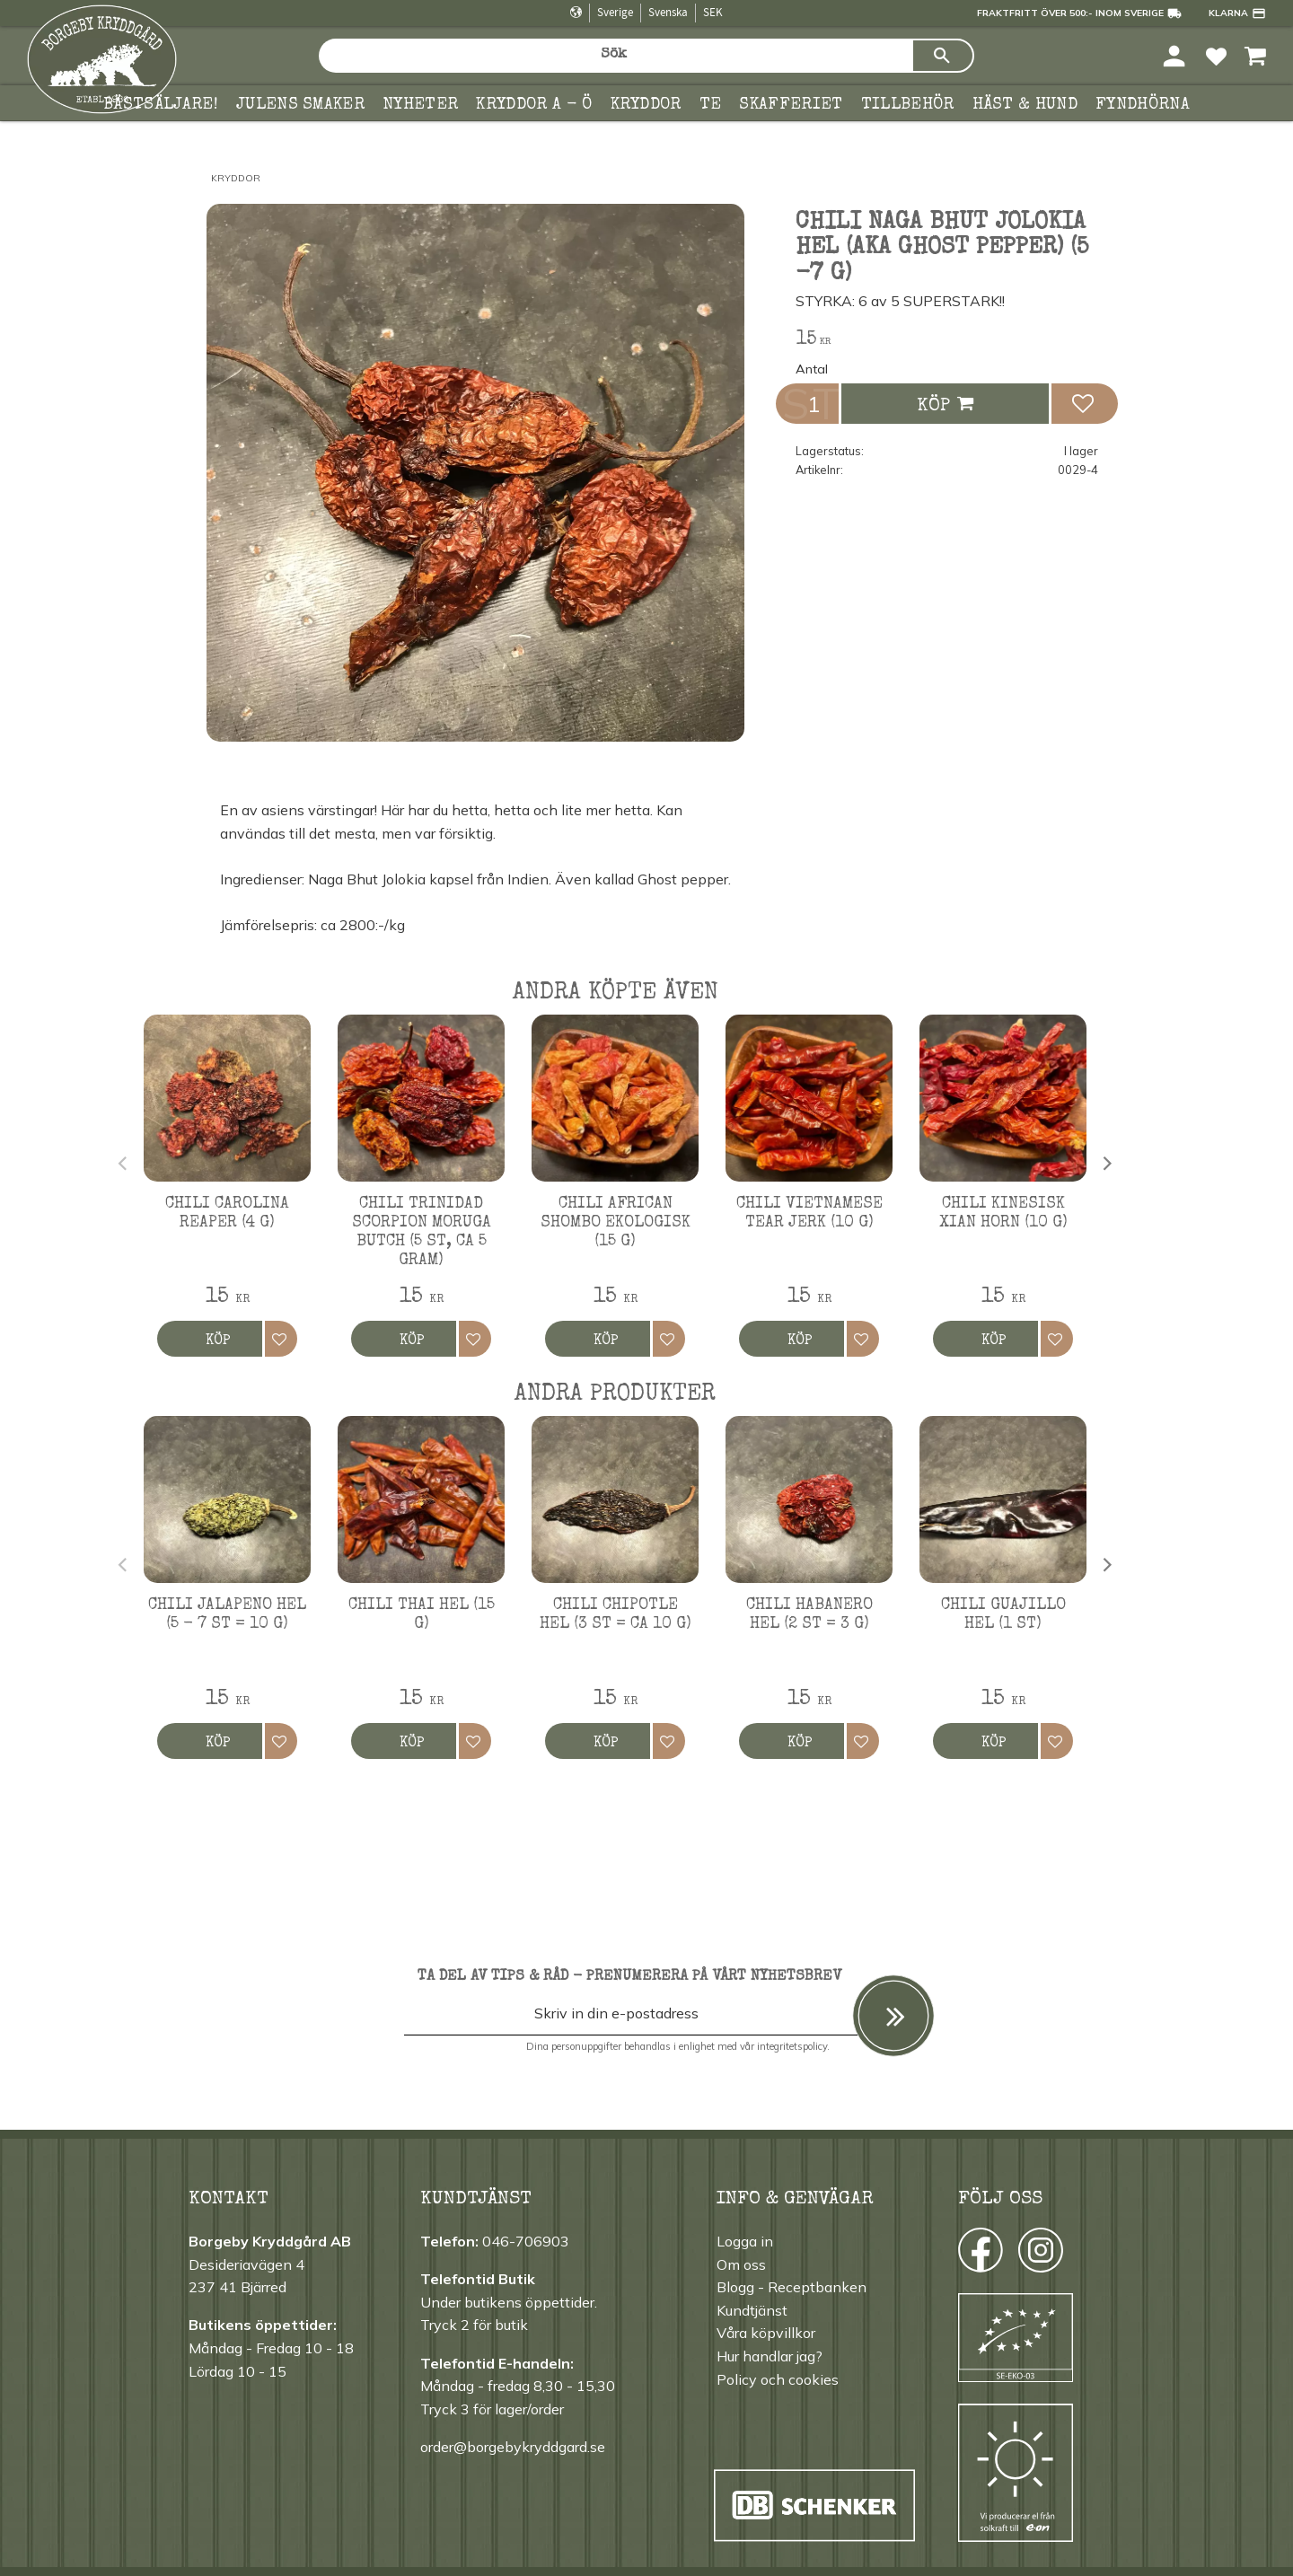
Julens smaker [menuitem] (300, 105)
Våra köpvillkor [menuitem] (766, 2333)
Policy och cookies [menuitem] (778, 2379)
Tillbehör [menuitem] (907, 105)
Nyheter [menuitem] (420, 105)
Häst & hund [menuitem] (1025, 105)
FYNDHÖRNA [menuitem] (1142, 105)
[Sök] (942, 56)
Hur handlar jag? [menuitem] (769, 2356)
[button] (1216, 55)
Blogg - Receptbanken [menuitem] (791, 2287)
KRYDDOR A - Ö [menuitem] (534, 105)
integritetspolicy (792, 2046)
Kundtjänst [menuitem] (752, 2310)
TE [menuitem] (710, 105)
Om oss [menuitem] (741, 2264)
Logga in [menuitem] (745, 2241)
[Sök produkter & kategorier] (615, 56)
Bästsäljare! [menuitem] (160, 105)
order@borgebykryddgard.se (512, 2447)
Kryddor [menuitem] (646, 105)
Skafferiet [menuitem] (790, 105)
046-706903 (525, 2241)
